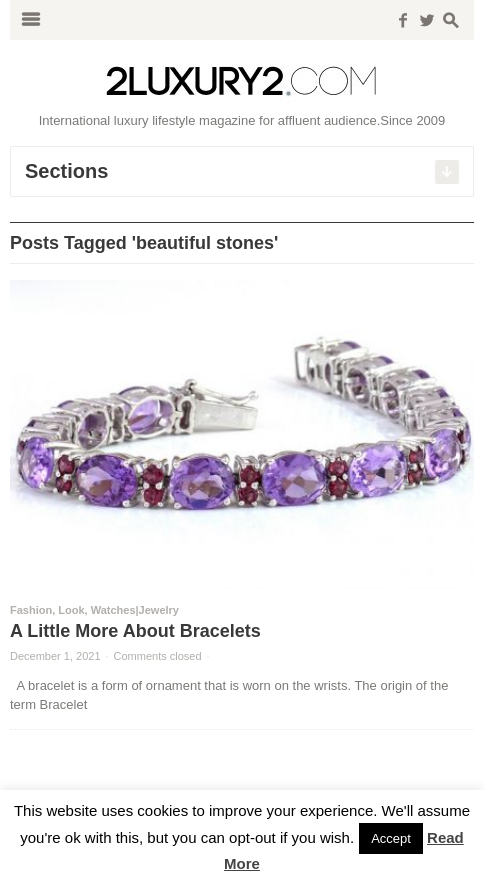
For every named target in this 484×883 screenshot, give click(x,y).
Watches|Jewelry (135, 610)
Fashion (31, 610)
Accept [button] (391, 838)
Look (71, 610)
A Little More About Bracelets (135, 631)
